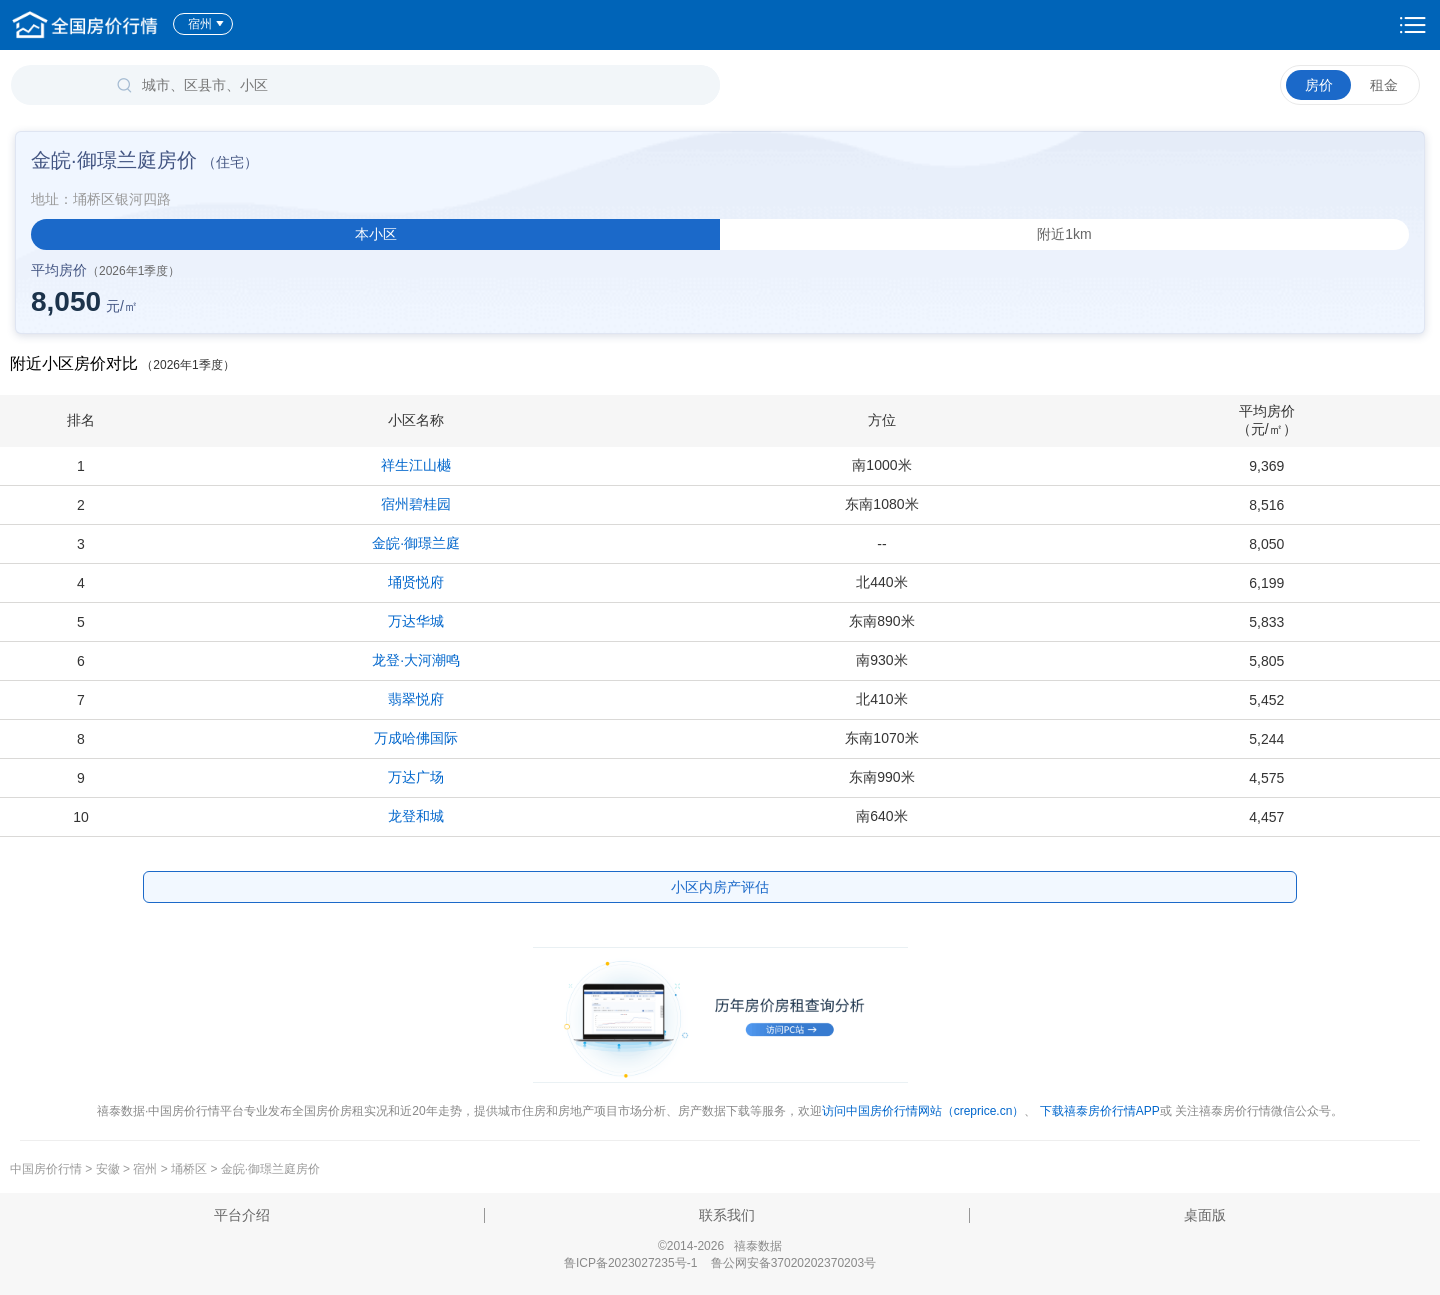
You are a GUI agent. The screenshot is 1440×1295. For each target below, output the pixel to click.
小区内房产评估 (720, 887)
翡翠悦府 (416, 699)
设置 (1413, 25)
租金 (1384, 85)
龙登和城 (416, 816)
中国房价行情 (47, 1169)
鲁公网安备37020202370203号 (793, 1263)
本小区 (376, 234)
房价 (1319, 85)
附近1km (1064, 234)
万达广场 (416, 777)
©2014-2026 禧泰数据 (720, 1246)
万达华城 (416, 621)
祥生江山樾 (416, 465)
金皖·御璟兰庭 (416, 543)
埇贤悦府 (416, 582)
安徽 (108, 1169)
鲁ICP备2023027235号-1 (630, 1263)
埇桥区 (189, 1169)
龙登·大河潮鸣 (416, 660)
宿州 (206, 24)
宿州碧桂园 (416, 504)
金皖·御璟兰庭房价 (270, 1169)
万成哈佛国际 (416, 738)
